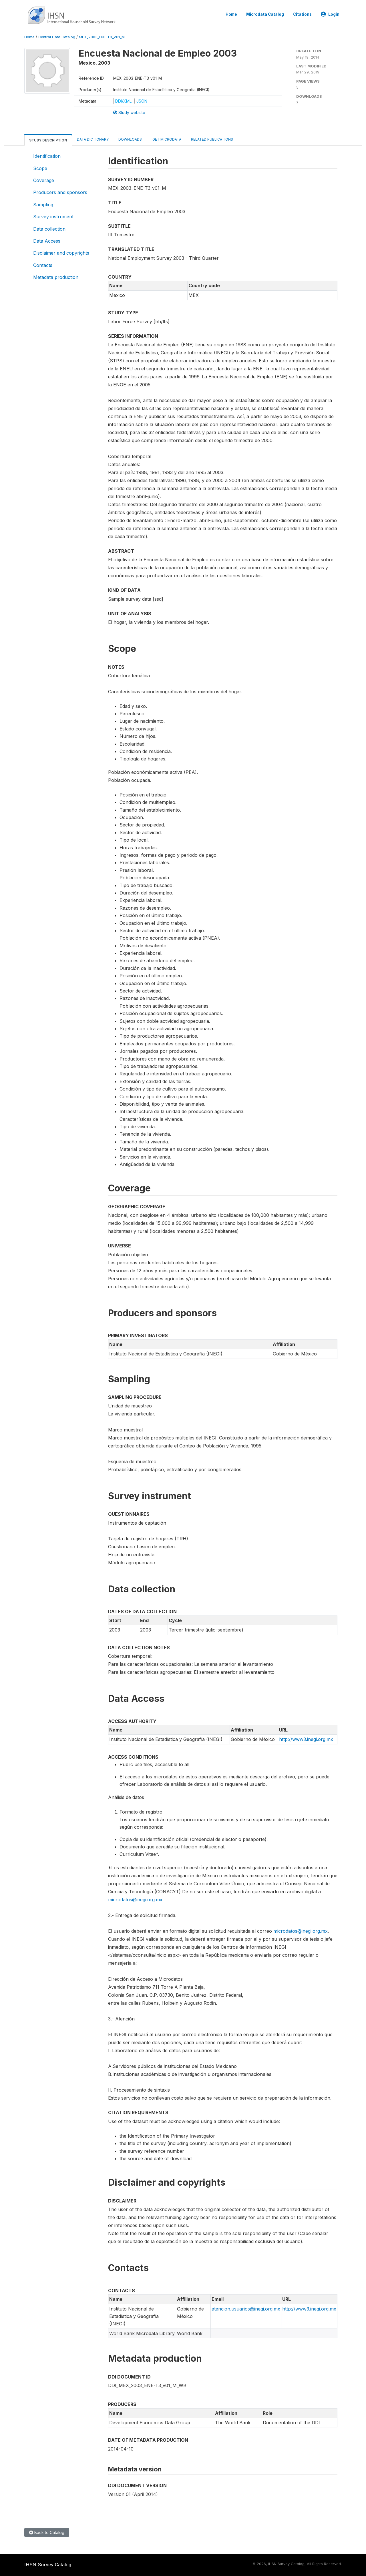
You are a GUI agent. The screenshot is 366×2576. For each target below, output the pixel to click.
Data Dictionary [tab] (93, 139)
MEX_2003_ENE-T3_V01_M (102, 37)
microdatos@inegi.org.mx (135, 1899)
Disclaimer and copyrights (61, 253)
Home (231, 14)
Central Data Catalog (56, 37)
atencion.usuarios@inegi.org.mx (246, 2309)
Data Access (46, 241)
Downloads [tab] (130, 139)
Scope (40, 168)
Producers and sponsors (60, 192)
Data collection (49, 229)
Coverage (43, 180)
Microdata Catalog (265, 14)
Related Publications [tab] (212, 139)
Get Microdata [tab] (166, 139)
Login (330, 14)
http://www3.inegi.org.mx (306, 1739)
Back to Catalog (46, 2532)
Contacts (42, 265)
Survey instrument (53, 216)
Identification (47, 156)
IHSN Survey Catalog (47, 2564)
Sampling (43, 204)
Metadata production (55, 277)
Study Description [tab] (48, 140)
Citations (302, 14)
